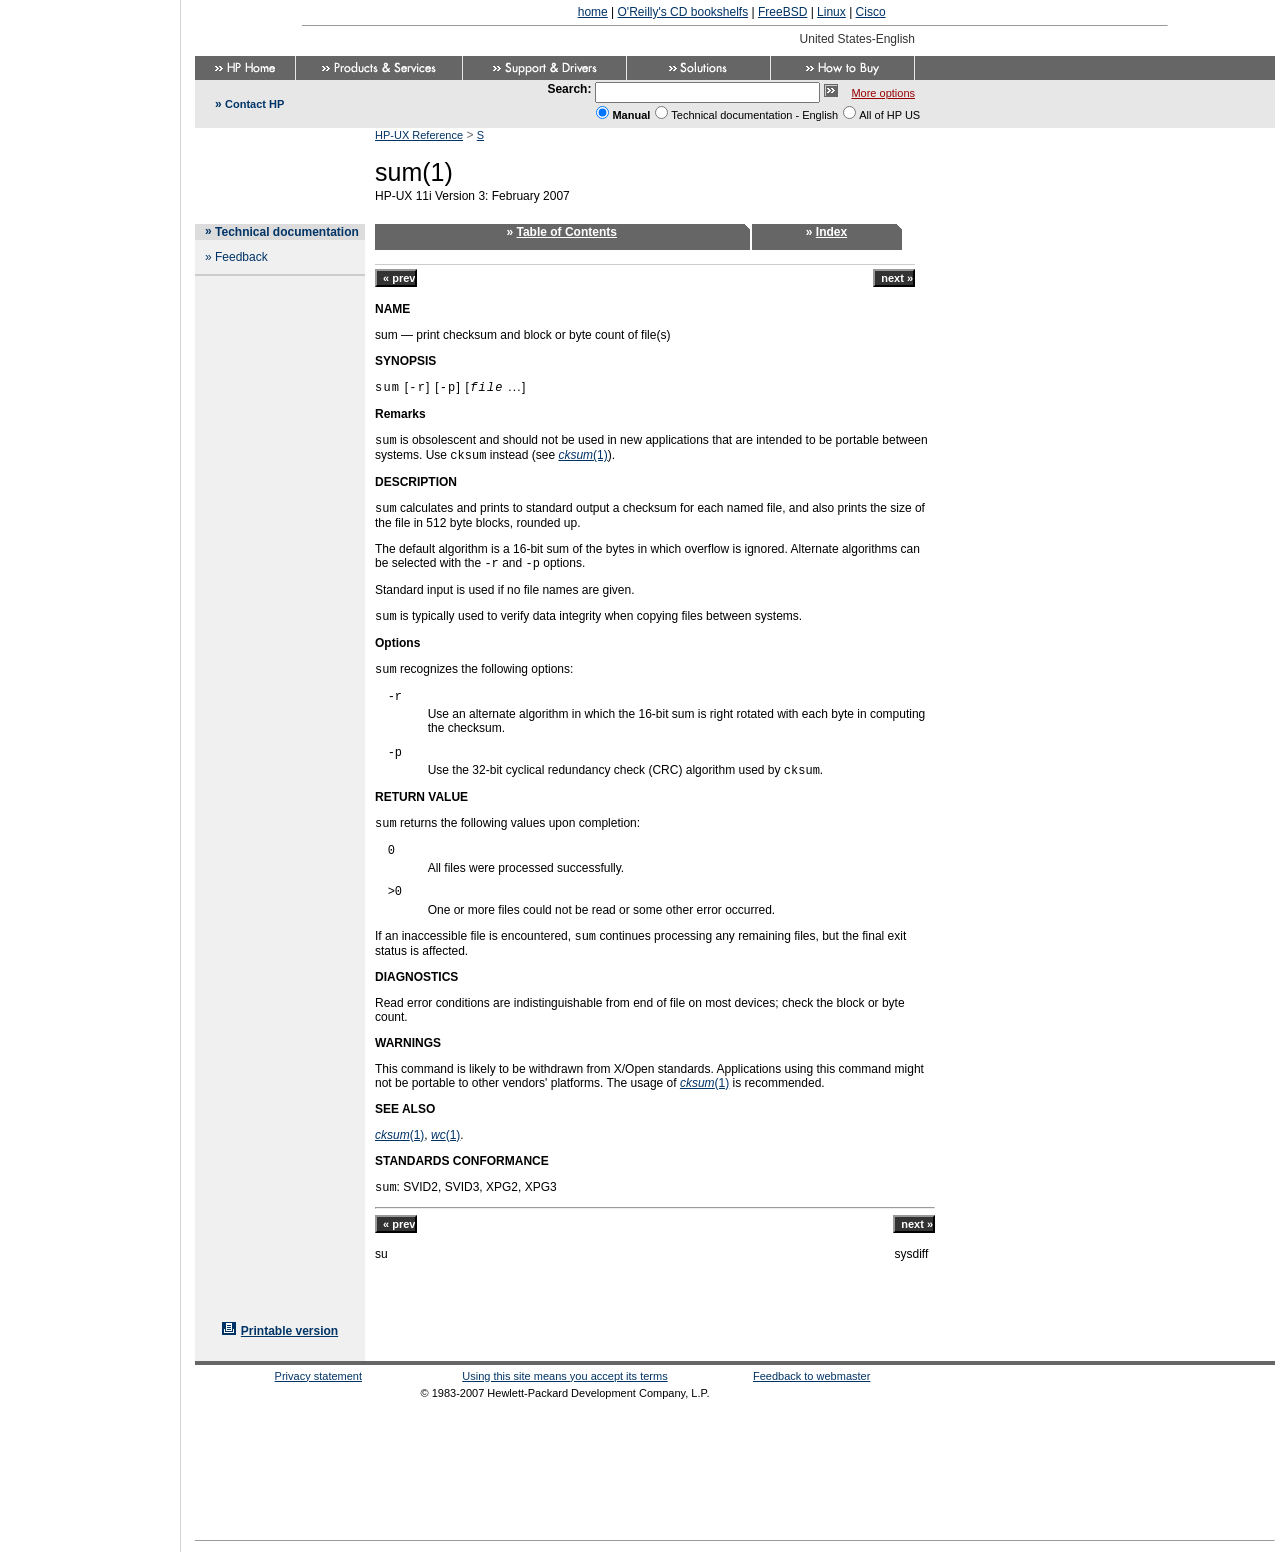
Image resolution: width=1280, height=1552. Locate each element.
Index (831, 232)
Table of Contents (567, 232)
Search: (569, 89)
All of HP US (889, 115)
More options (883, 93)
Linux (831, 12)
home (593, 12)
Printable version (289, 1331)
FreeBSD (782, 12)
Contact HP (254, 104)
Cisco (871, 12)
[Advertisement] (90, 770)
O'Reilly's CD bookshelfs (683, 12)
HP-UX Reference (419, 135)
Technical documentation (287, 232)
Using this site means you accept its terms (564, 1376)
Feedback (241, 257)
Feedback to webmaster (811, 1376)
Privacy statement (318, 1376)
